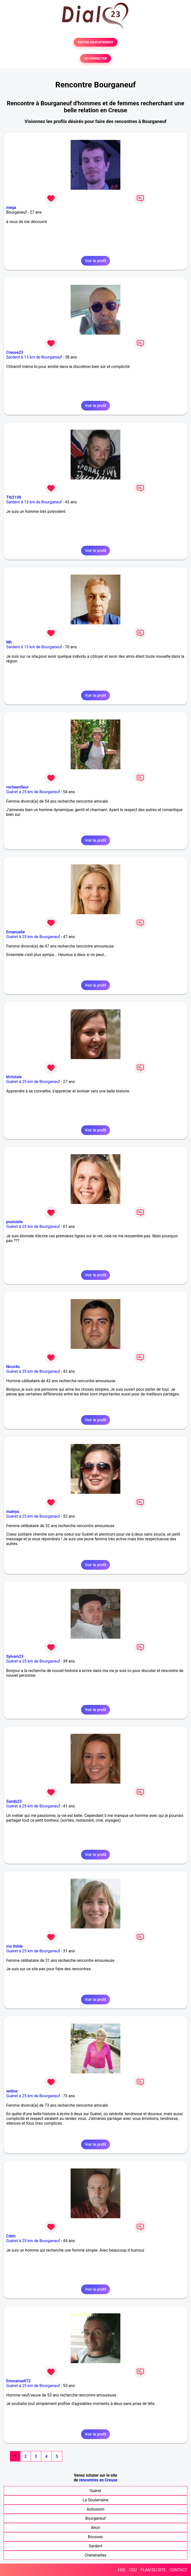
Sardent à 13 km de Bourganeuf (34, 357)
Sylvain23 (14, 1656)
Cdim (10, 2236)
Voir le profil (95, 260)
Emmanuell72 (18, 2381)
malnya (12, 1511)
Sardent (95, 2546)
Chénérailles (95, 2555)
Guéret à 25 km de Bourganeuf (33, 791)
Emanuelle (15, 932)
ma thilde (14, 1946)
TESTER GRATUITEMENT (96, 42)
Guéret (95, 2490)
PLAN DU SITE (153, 2570)
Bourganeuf (95, 2518)
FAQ (121, 2570)
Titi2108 (13, 497)
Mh (9, 642)
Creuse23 (14, 352)
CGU (133, 2570)
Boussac (95, 2536)
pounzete (14, 1221)
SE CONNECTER (95, 58)
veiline (12, 2091)
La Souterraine (95, 2500)
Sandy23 (14, 1801)
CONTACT (178, 2570)
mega (11, 207)
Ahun (95, 2527)
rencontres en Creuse (98, 2480)
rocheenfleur (17, 787)
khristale (14, 1077)
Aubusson (95, 2509)
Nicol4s (13, 1366)
